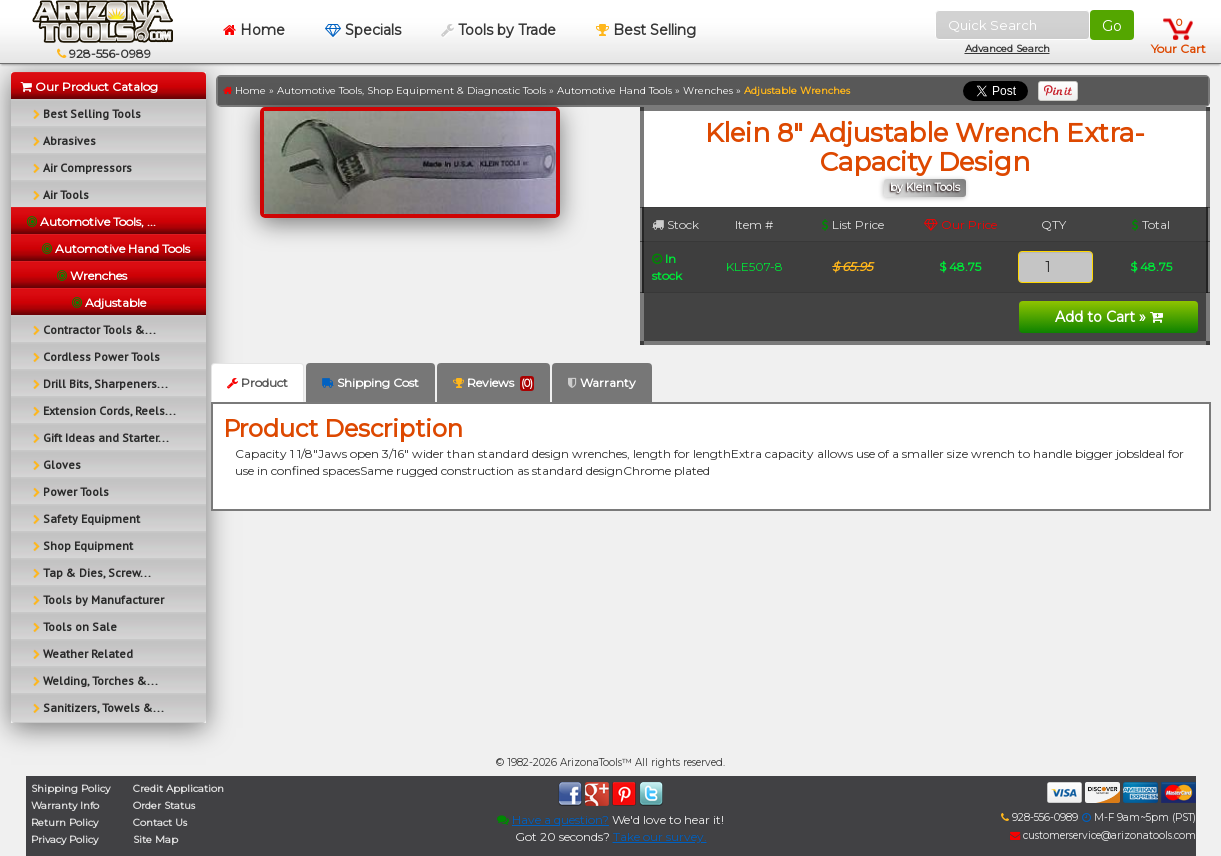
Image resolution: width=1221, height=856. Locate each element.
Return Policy (64, 822)
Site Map (155, 839)
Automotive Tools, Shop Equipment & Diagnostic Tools (411, 90)
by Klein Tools (925, 187)
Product (257, 382)
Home (254, 30)
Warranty (602, 382)
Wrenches (708, 90)
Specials (363, 30)
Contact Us (160, 822)
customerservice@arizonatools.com (1103, 835)
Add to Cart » (1109, 317)
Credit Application (178, 788)
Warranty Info (65, 805)
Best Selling (646, 30)
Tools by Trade (498, 30)
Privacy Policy (64, 839)
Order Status (164, 805)
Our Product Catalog (89, 86)
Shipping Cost (370, 382)
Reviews (493, 383)
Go (1112, 26)
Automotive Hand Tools (614, 90)
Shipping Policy (70, 788)
